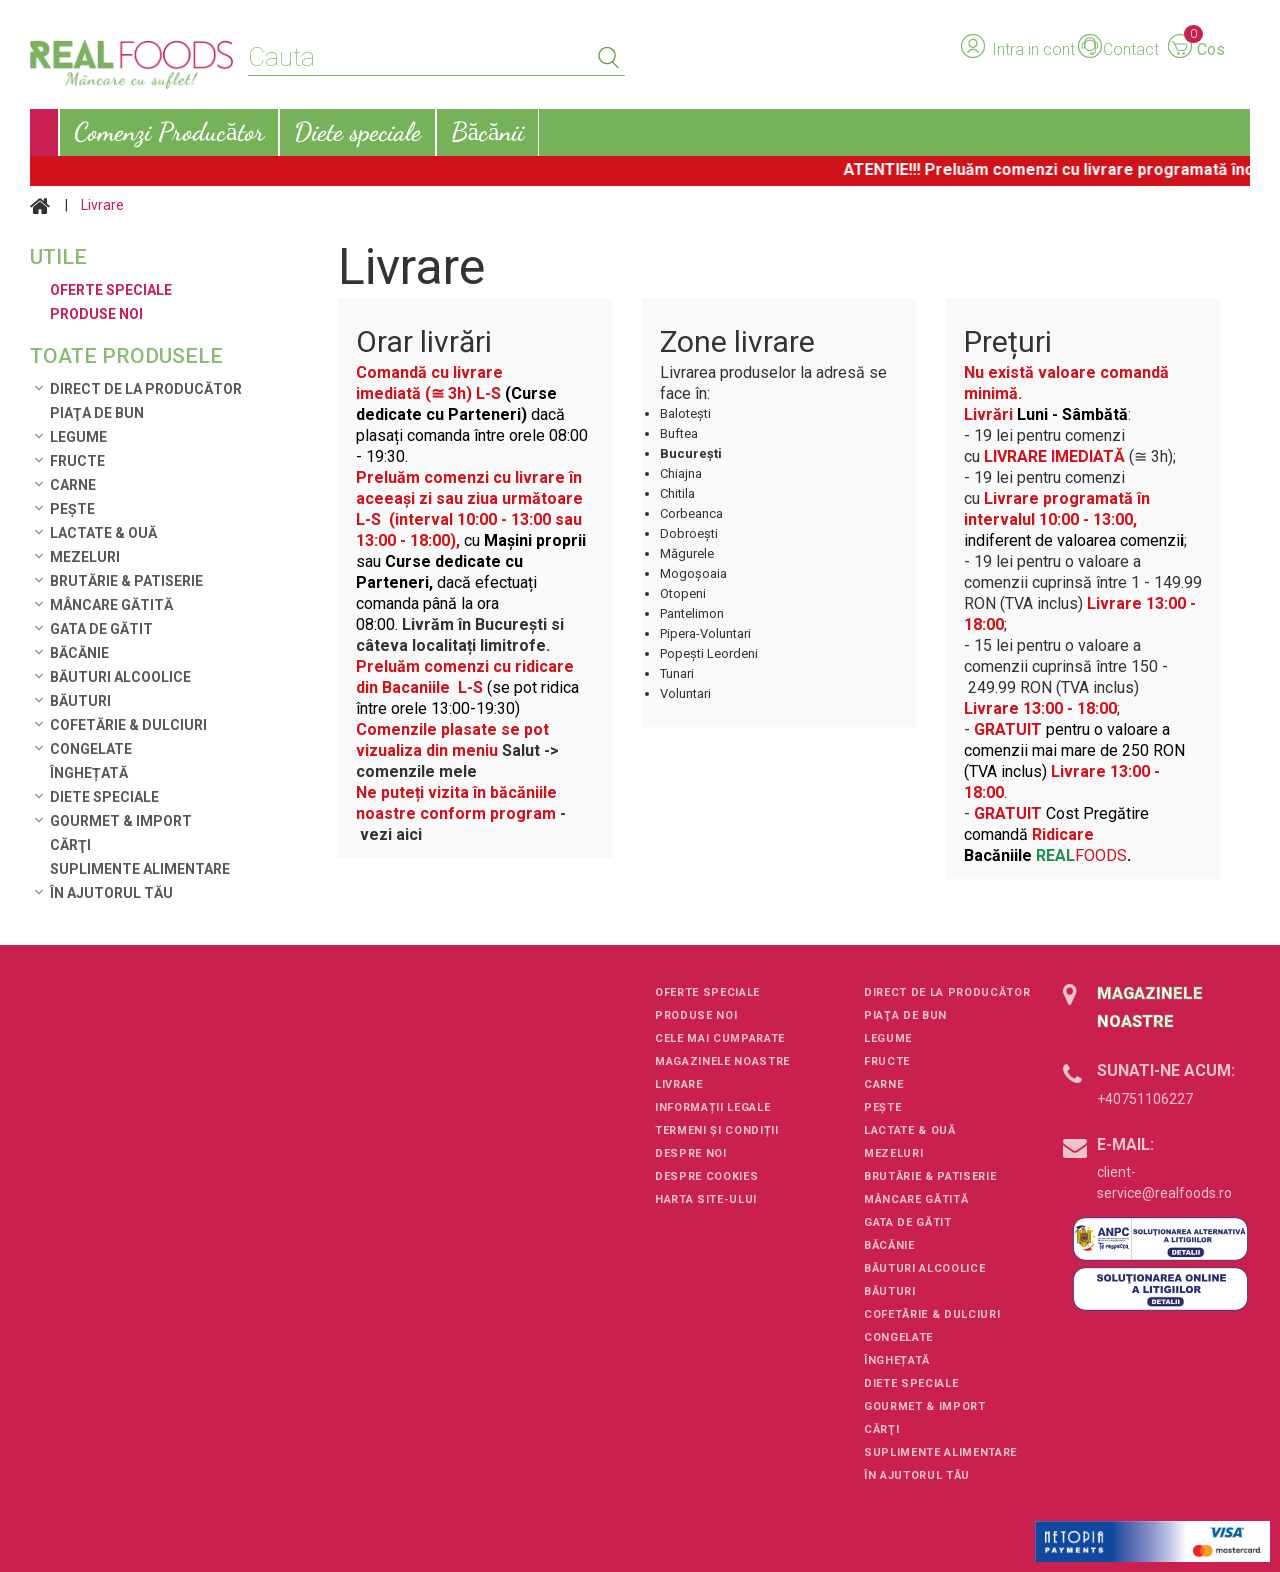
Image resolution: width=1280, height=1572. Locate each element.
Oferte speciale (707, 992)
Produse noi (696, 1015)
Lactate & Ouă (103, 533)
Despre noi (691, 1153)
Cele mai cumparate (720, 1038)
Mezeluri (85, 557)
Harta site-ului (706, 1199)
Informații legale (712, 1107)
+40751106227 (1145, 1099)
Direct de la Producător (146, 389)
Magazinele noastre (722, 1061)
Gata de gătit (101, 629)
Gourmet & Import (121, 821)
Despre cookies (706, 1176)
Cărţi (70, 845)
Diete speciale (104, 797)
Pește (72, 509)
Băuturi (80, 701)
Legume (78, 437)
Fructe (77, 461)
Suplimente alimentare (140, 869)
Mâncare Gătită (111, 605)
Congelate (91, 749)
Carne (73, 485)
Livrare (679, 1084)
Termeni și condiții (717, 1130)
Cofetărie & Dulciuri (128, 725)
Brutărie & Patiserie (126, 581)
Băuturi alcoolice (120, 677)
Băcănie (79, 653)
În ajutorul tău (111, 893)
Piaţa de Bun (97, 413)
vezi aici (393, 834)
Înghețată (89, 773)
